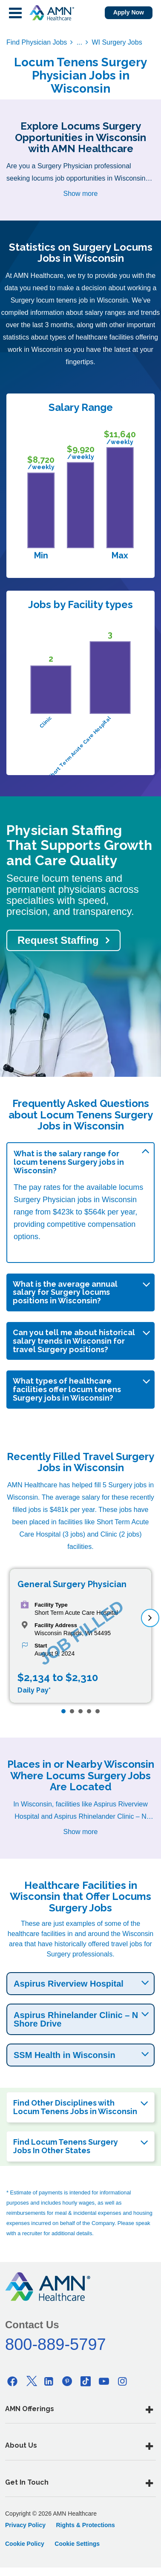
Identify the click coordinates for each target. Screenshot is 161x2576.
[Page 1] (63, 1711)
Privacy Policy (25, 2525)
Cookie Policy (24, 2543)
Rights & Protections (85, 2525)
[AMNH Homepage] (51, 12)
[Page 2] (72, 1711)
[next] (150, 1618)
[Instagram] (122, 2381)
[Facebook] (12, 2381)
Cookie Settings (77, 2543)
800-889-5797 (55, 2344)
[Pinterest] (67, 2381)
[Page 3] (80, 1711)
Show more (80, 193)
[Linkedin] (49, 2381)
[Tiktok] (85, 2381)
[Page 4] (89, 1711)
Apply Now (128, 12)
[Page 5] (97, 1711)
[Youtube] (104, 2381)
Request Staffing (58, 940)
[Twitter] (30, 2381)
